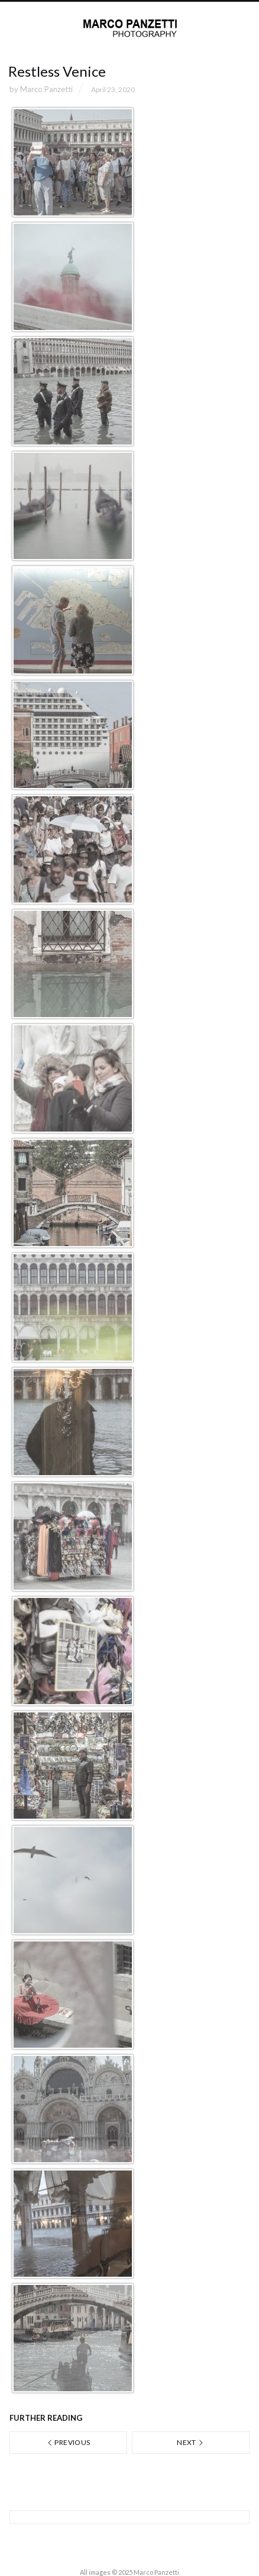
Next (190, 2442)
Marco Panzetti (46, 89)
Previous (68, 2442)
